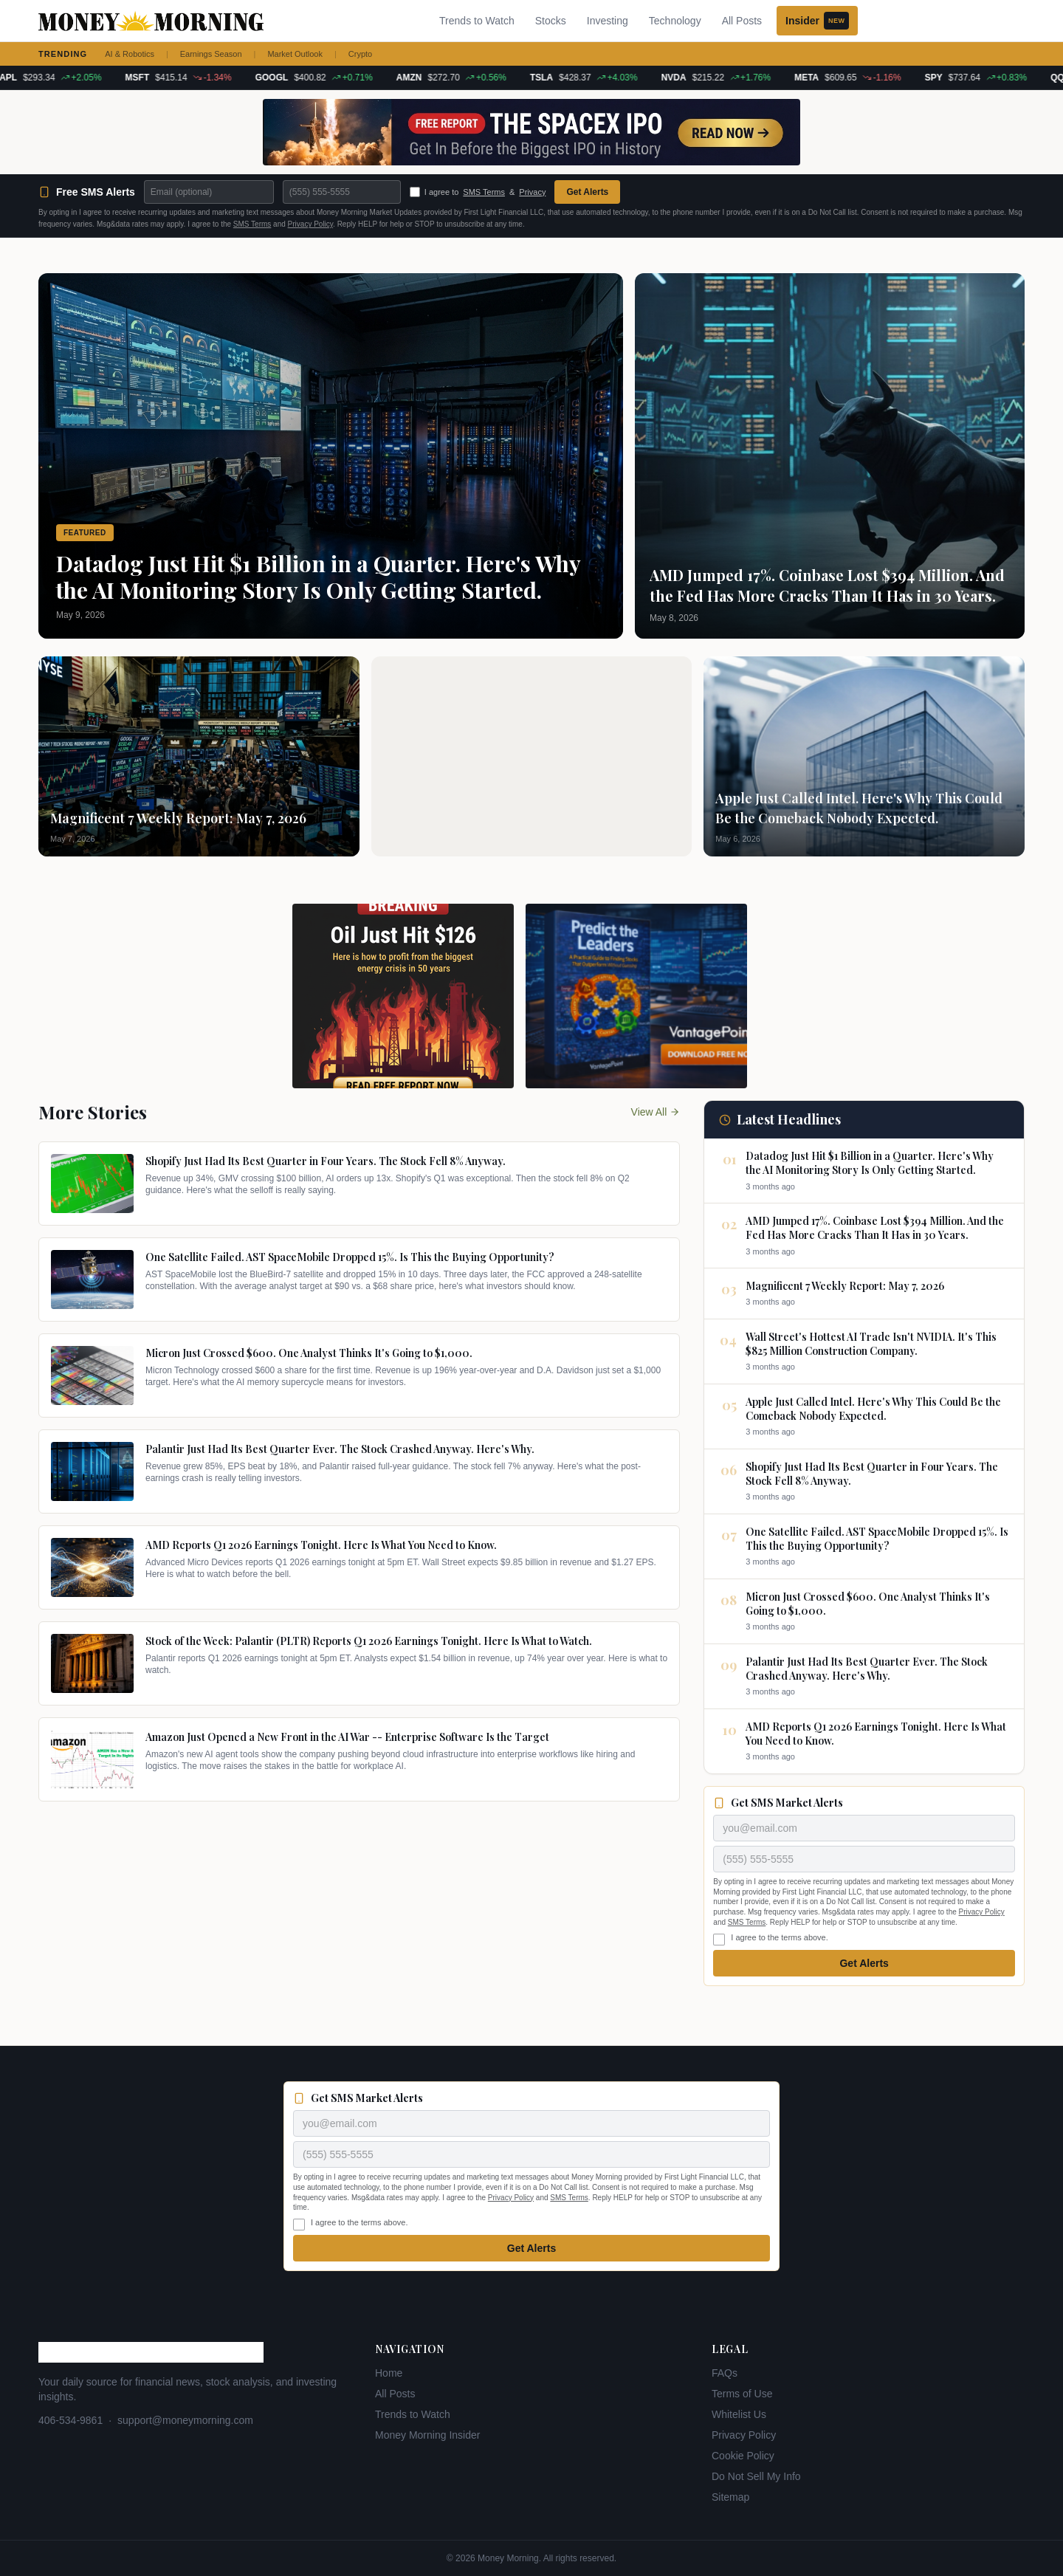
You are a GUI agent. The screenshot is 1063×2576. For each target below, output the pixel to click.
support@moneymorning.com (185, 2420)
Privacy (532, 192)
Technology (675, 21)
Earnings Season (211, 53)
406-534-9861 (70, 2420)
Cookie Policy (743, 2456)
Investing (607, 21)
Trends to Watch (477, 21)
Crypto (360, 53)
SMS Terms (484, 192)
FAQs (724, 2373)
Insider (817, 21)
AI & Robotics (129, 53)
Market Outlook (295, 53)
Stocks (550, 21)
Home (388, 2373)
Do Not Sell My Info (756, 2476)
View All (656, 1112)
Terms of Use (742, 2394)
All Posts (742, 21)
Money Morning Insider (427, 2435)
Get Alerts (587, 192)
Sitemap (730, 2497)
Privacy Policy (311, 224)
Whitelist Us (739, 2414)
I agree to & (478, 192)
